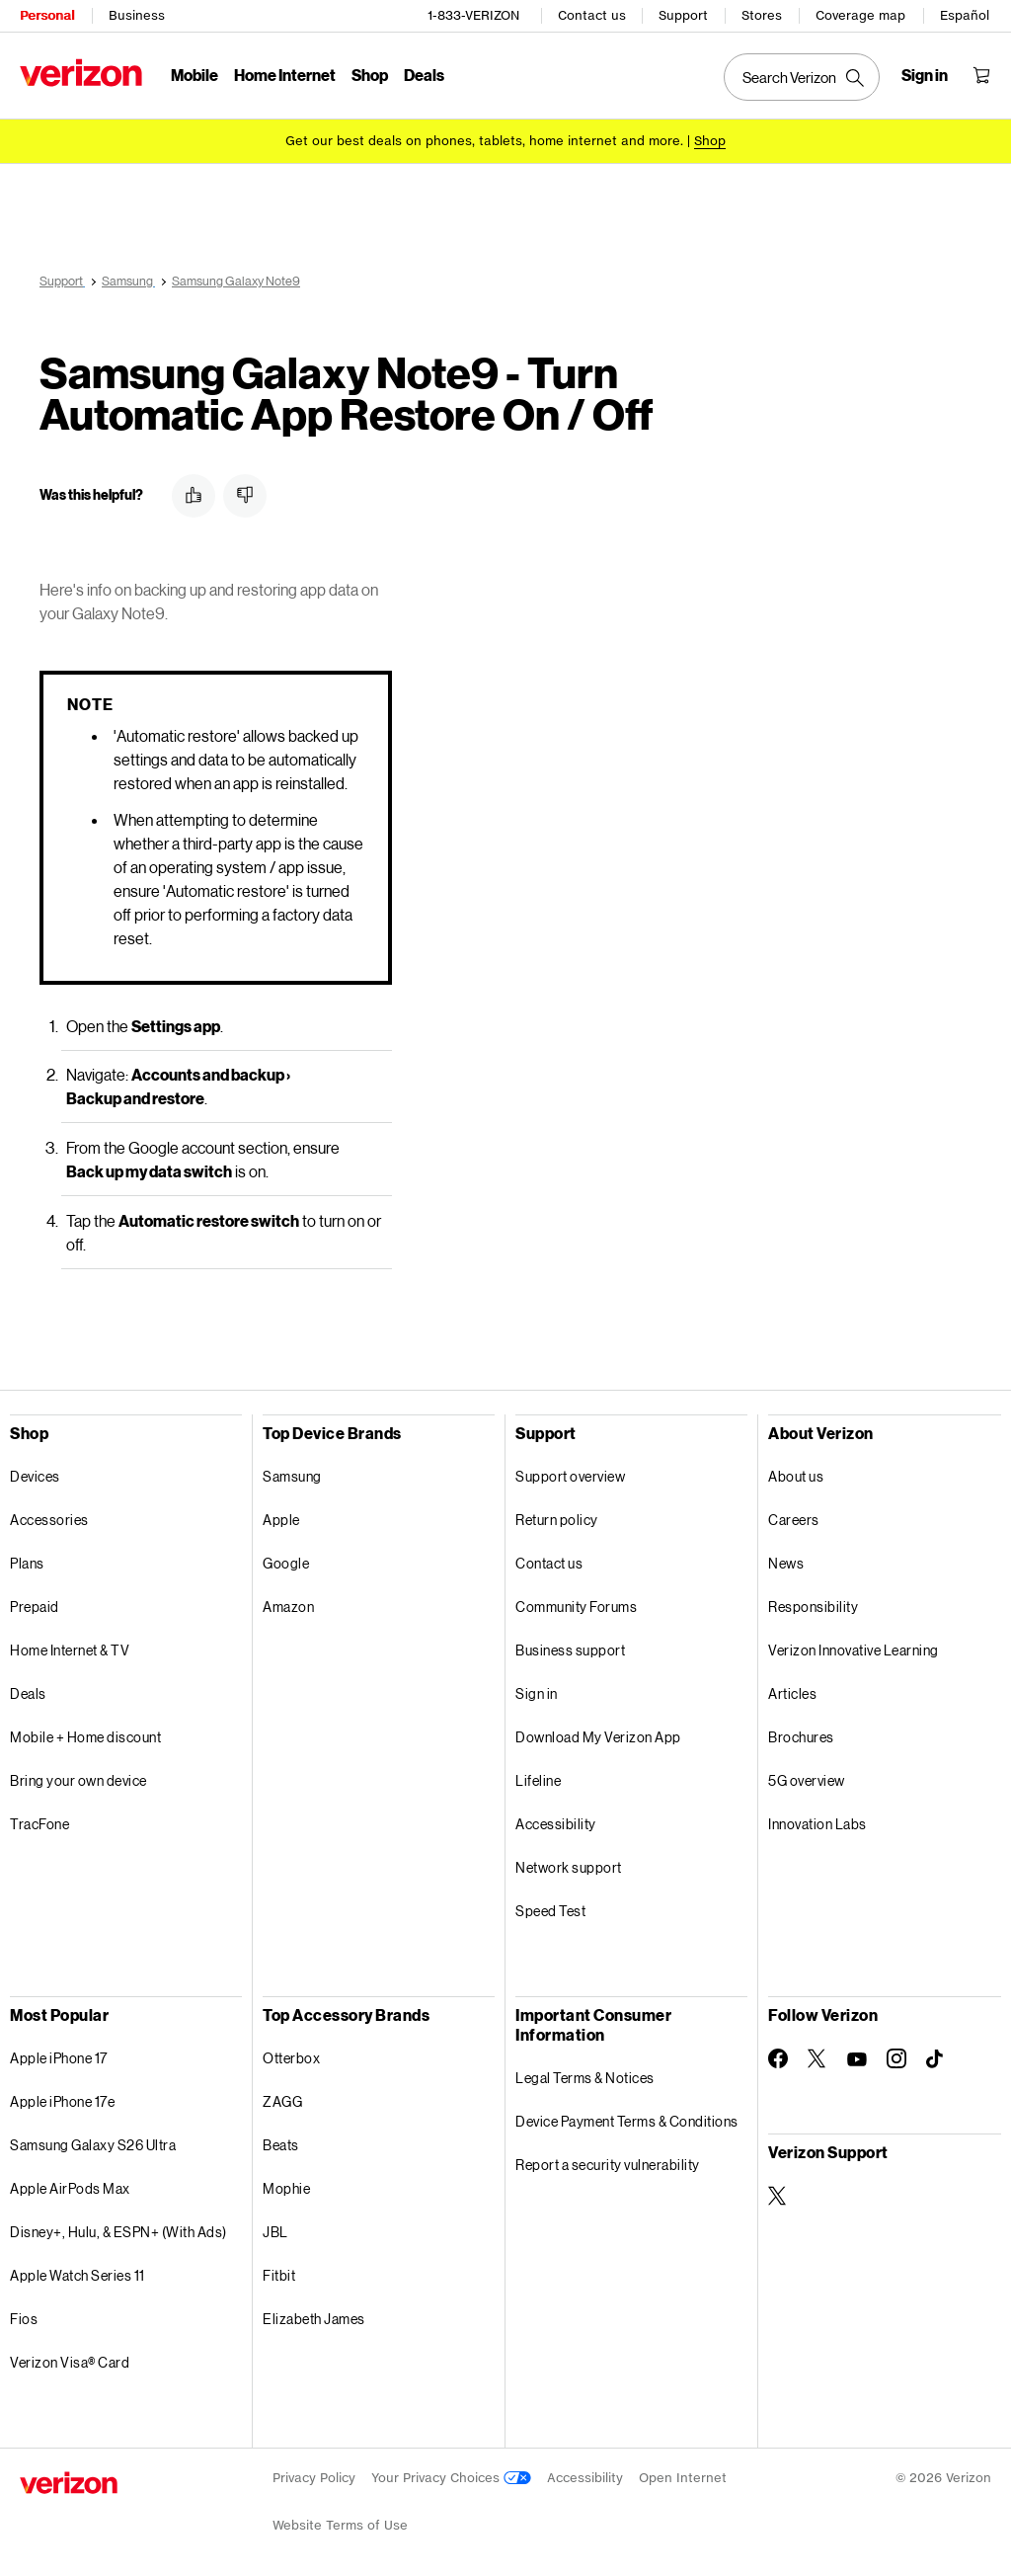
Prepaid (34, 1599)
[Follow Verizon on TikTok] (936, 2052)
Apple (281, 1512)
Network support (568, 1860)
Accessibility (555, 1817)
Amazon (288, 1599)
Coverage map (860, 15)
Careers (793, 1512)
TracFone (39, 1817)
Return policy (556, 1512)
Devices (35, 1469)
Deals (28, 1686)
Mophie (286, 2181)
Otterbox (291, 2051)
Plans (27, 1556)
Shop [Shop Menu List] (369, 74)
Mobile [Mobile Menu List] (194, 74)
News (786, 1556)
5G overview (806, 1773)
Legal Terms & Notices (585, 2070)
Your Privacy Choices (451, 2470)
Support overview (570, 1469)
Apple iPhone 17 (59, 2051)
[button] (193, 489)
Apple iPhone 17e (62, 2094)
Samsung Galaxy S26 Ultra (93, 2138)
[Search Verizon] (802, 77)
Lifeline (538, 1773)
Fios (24, 2311)
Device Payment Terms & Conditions (627, 2114)
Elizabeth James (314, 2311)
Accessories (49, 1512)
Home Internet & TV (69, 1643)
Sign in (536, 1686)
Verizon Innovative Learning (853, 1643)
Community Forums (576, 1599)
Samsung (292, 1469)
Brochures (801, 1730)
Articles (792, 1686)
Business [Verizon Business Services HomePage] (137, 15)
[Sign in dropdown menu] (924, 75)
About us (795, 1469)
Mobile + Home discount (85, 1730)
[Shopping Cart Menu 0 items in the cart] (981, 75)
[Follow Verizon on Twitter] (817, 2051)
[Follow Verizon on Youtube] (857, 2052)
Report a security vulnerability (607, 2157)
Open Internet (683, 2470)
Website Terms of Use (340, 2518)
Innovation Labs (817, 1817)
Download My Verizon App (598, 1730)
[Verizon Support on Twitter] (778, 2189)
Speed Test (550, 1903)
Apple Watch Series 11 (77, 2268)
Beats (281, 2138)
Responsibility (813, 1599)
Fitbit (279, 2268)
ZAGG (282, 2094)
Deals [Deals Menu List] (424, 74)
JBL (275, 2224)
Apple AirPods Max (70, 2181)
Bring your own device (78, 1773)
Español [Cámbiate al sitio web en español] (964, 15)
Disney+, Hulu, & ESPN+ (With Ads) (118, 2224)
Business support (570, 1643)
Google (286, 1556)
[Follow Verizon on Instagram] (896, 2051)
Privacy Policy (313, 2470)
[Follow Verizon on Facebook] (778, 2051)
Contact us (592, 15)
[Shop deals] (710, 140)
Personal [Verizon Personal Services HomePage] (47, 15)
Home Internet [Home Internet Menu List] (285, 74)
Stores (761, 15)
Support (683, 15)
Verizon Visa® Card (69, 2355)
